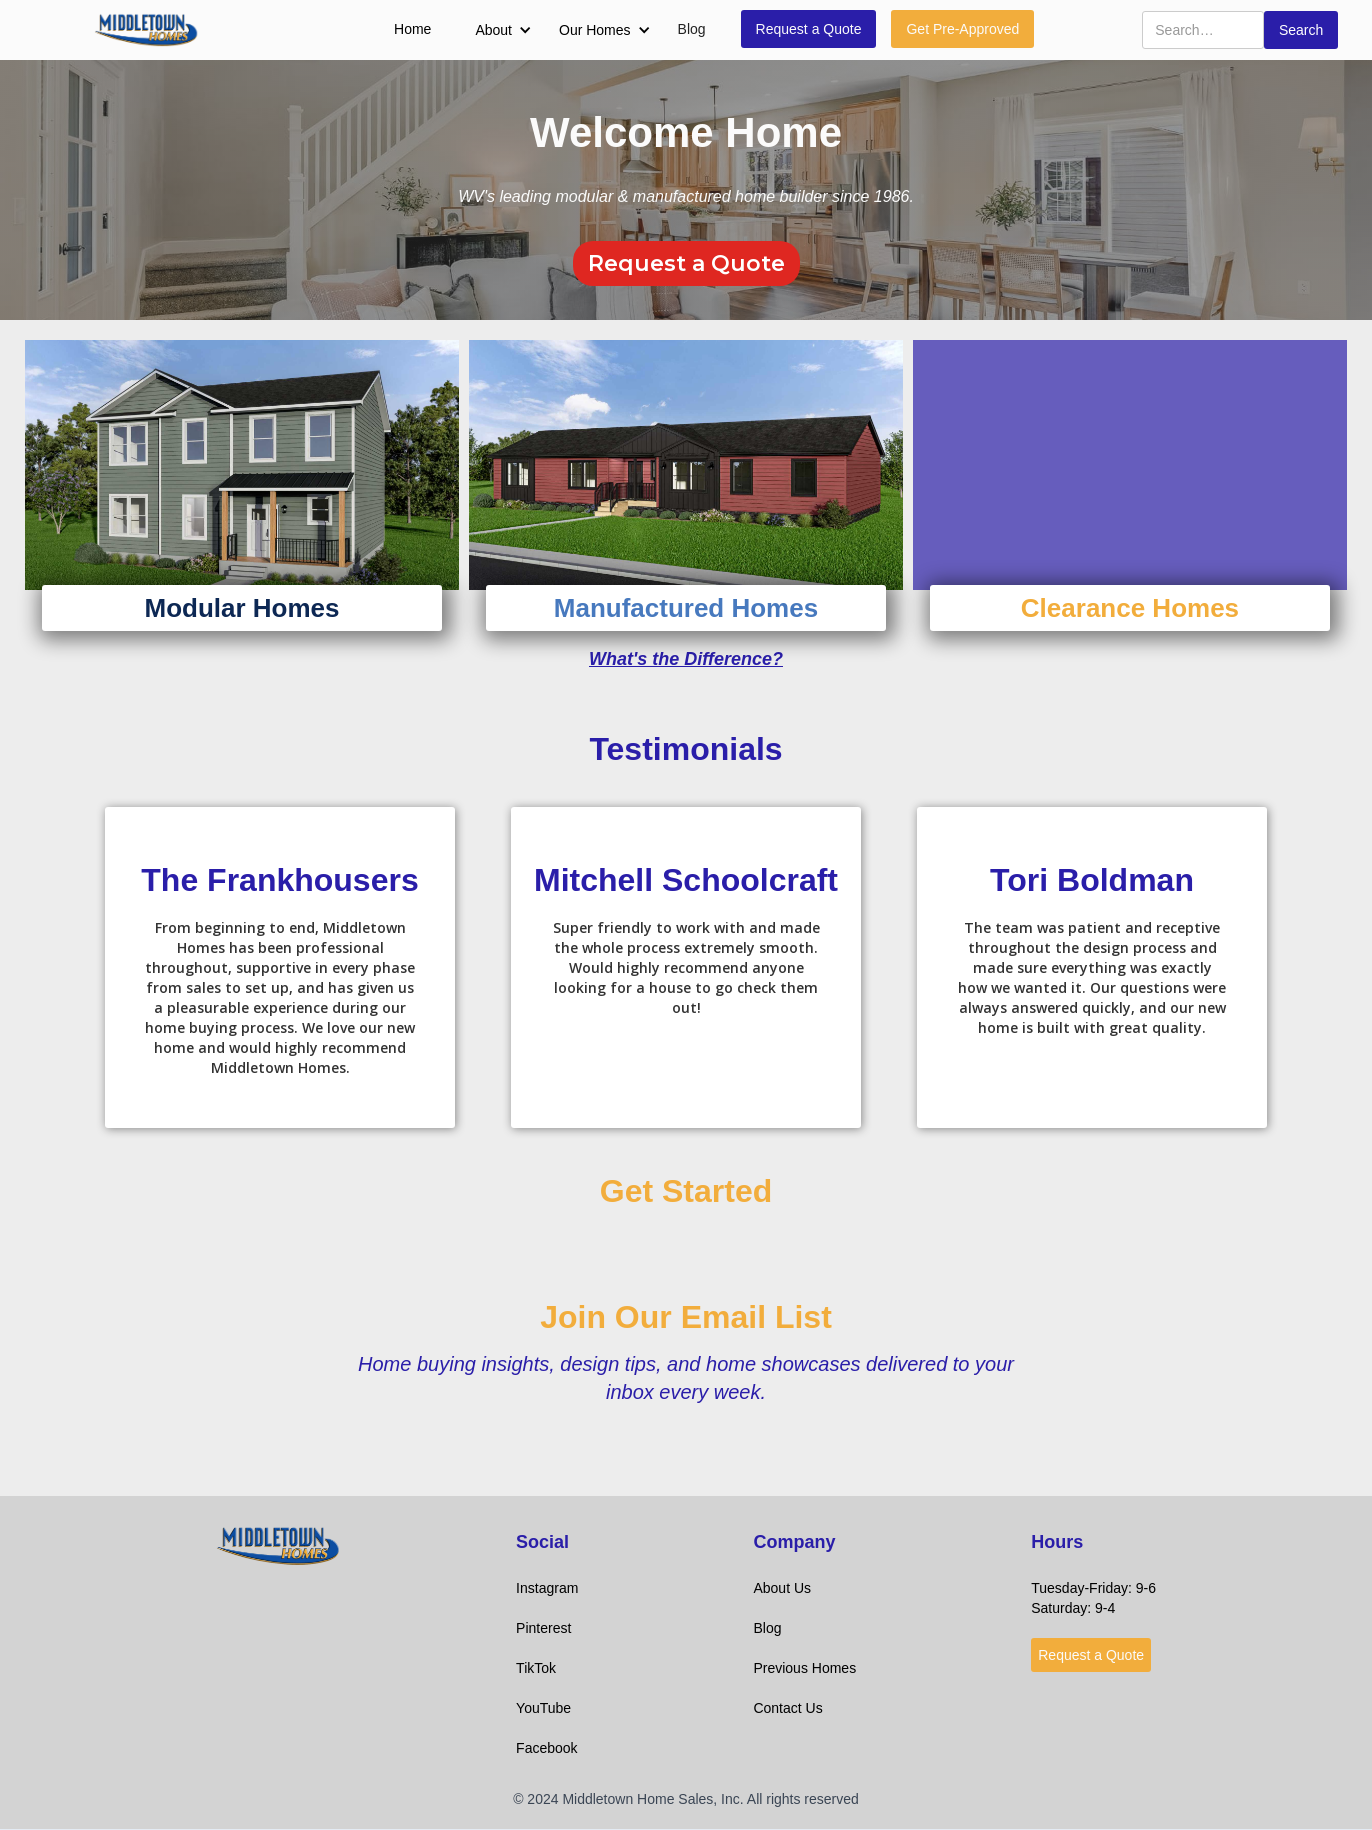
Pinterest (543, 1628)
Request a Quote (809, 29)
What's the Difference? (686, 659)
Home (412, 29)
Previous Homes (804, 1668)
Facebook (546, 1748)
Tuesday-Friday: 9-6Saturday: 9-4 (1093, 1598)
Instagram (547, 1588)
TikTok (536, 1668)
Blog (692, 29)
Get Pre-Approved (962, 29)
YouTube (543, 1708)
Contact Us (787, 1708)
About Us (782, 1588)
